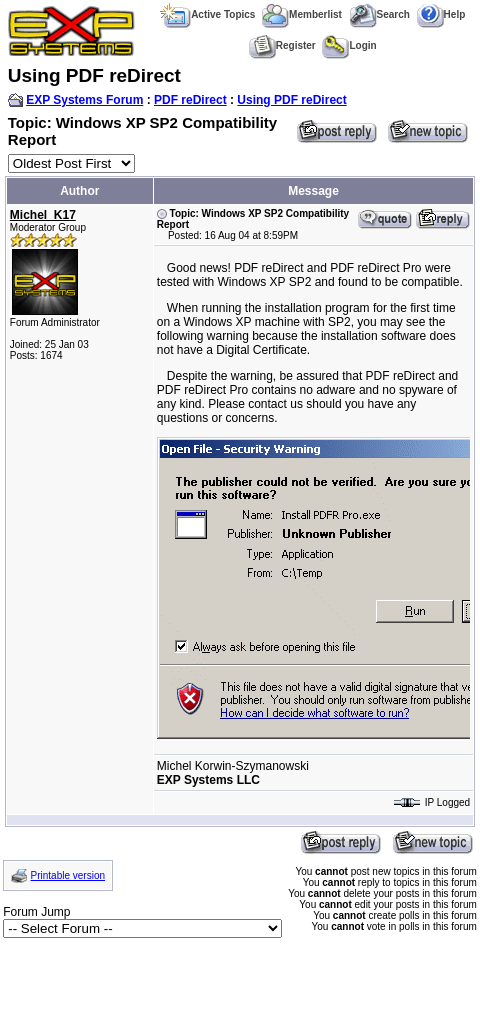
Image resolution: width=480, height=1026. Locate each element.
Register (282, 45)
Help (441, 14)
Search (379, 14)
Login (349, 45)
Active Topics (207, 14)
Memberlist (302, 14)
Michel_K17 (43, 215)
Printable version (68, 875)
